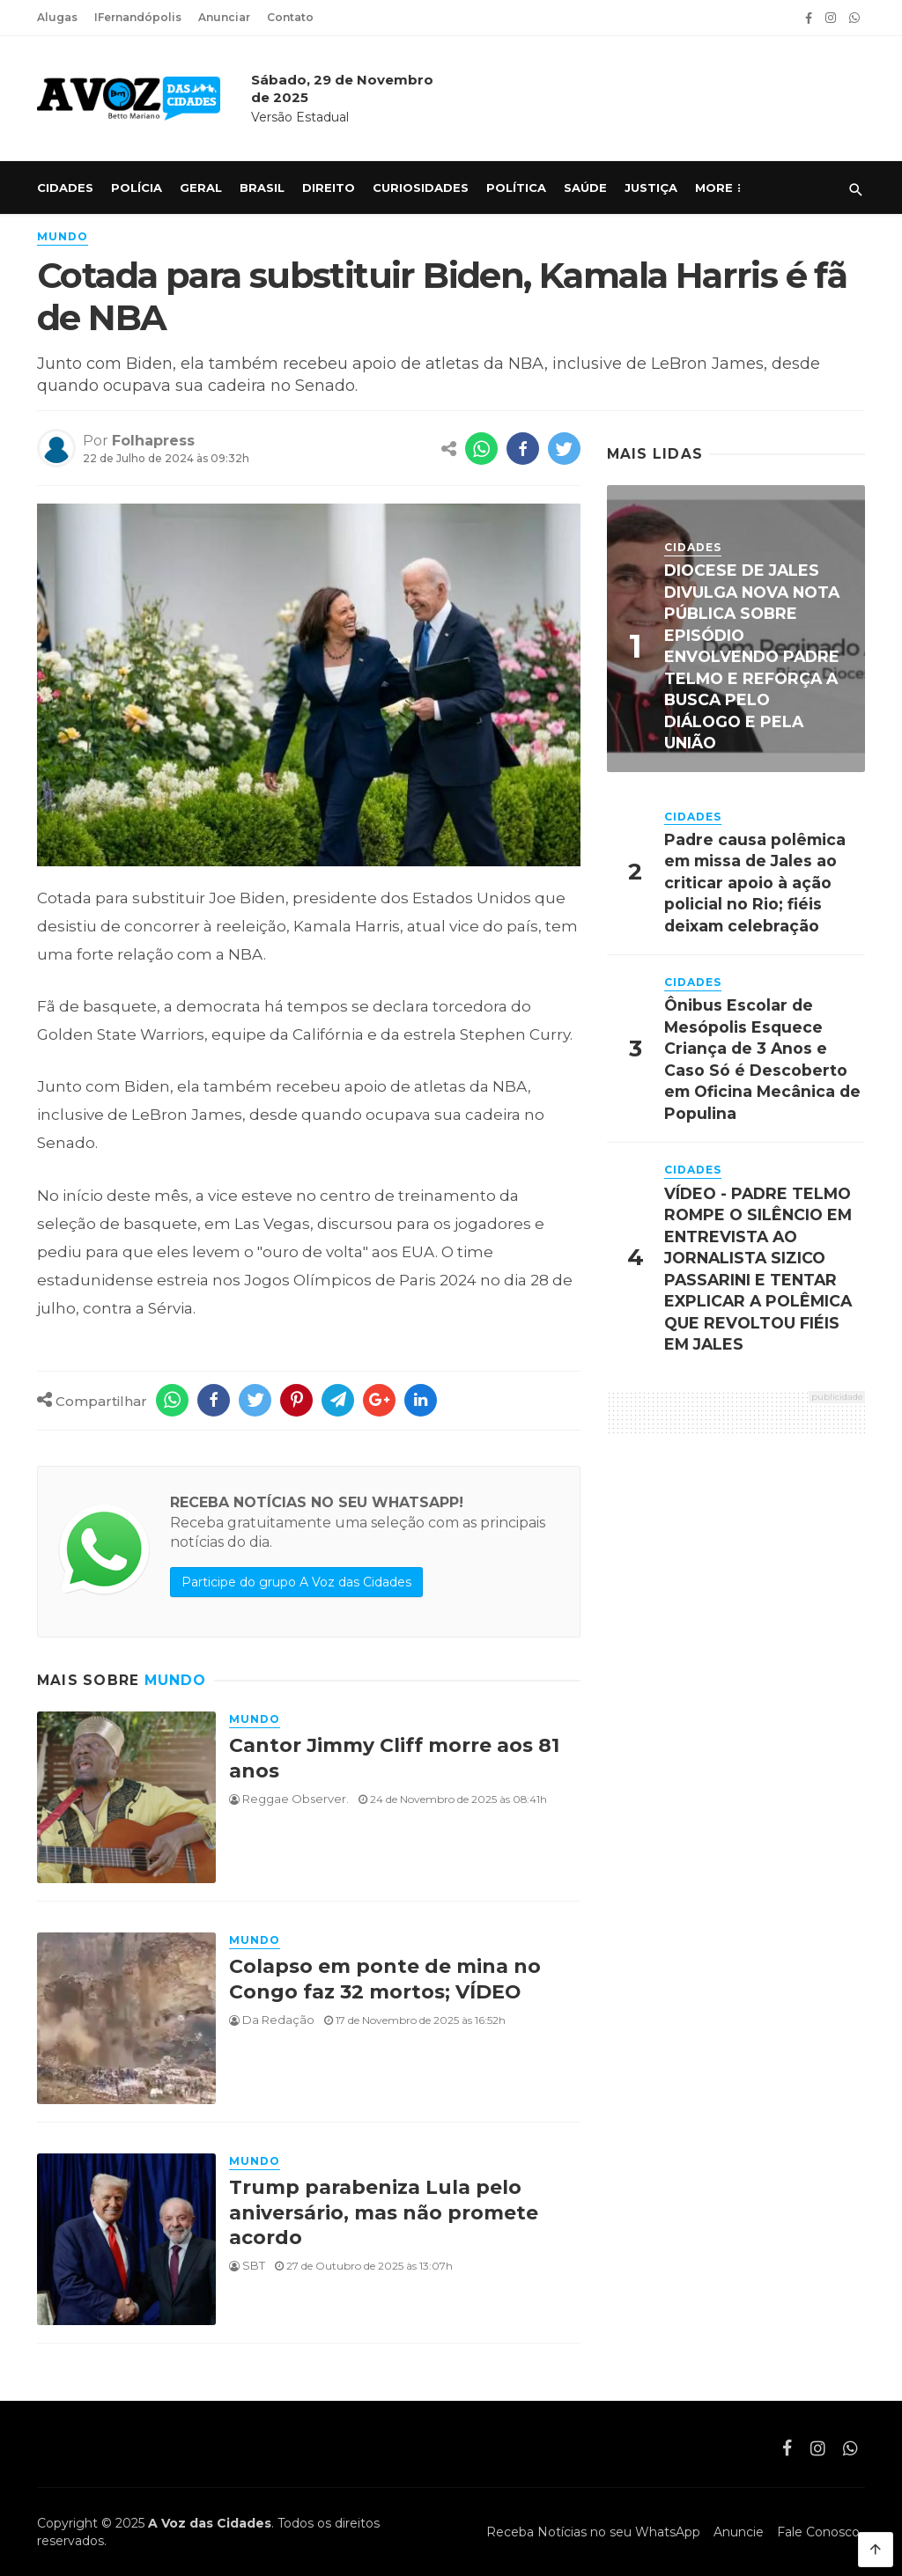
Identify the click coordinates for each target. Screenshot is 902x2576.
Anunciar (224, 17)
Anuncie (738, 2532)
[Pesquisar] (856, 190)
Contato (290, 17)
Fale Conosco (818, 2532)
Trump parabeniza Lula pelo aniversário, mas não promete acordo (383, 2211)
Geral (201, 187)
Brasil (262, 187)
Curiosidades (421, 187)
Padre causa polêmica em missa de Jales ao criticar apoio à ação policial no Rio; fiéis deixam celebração (755, 882)
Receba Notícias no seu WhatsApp (593, 2532)
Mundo (62, 236)
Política (516, 187)
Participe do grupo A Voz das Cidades (296, 1582)
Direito (328, 187)
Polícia (136, 187)
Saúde (585, 187)
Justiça (651, 187)
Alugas (57, 17)
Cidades (65, 187)
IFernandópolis (137, 17)
